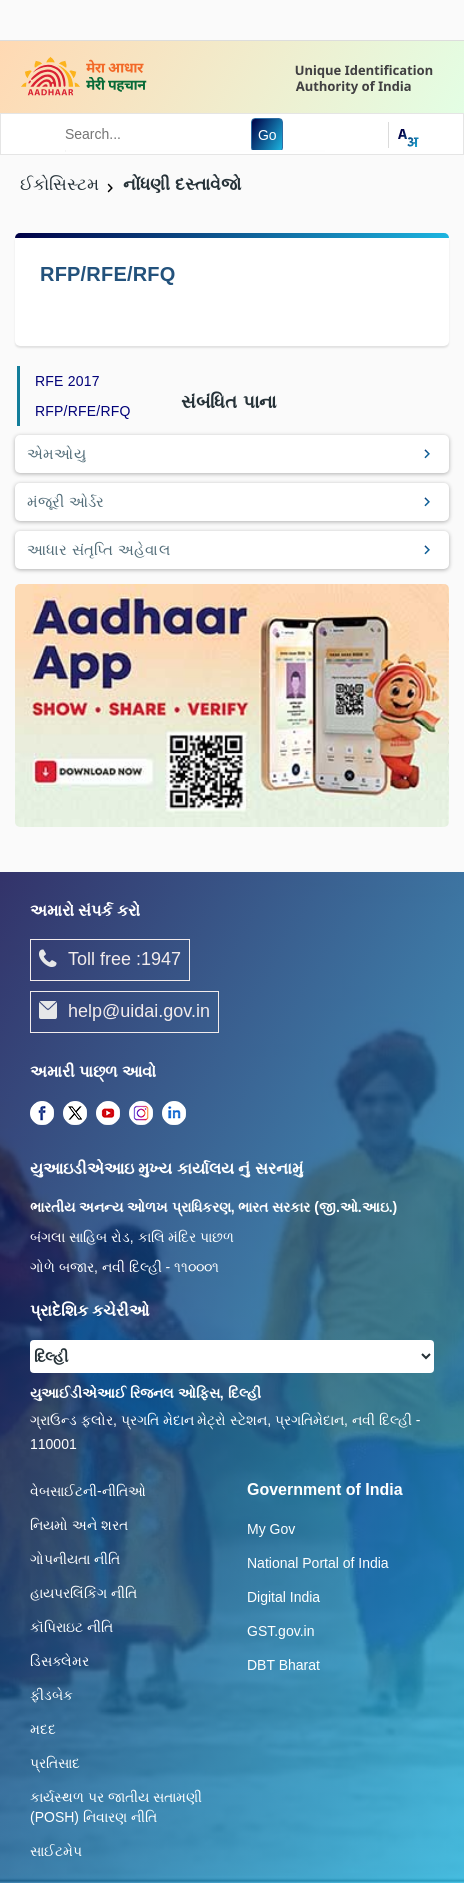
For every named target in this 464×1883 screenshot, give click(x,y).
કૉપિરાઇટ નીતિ (71, 1627)
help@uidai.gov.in (124, 1012)
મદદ (43, 1729)
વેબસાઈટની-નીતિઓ (88, 1491)
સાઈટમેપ (56, 1851)
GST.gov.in (280, 1631)
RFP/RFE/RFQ (83, 411)
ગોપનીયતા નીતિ (75, 1559)
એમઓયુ (56, 453)
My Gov (271, 1529)
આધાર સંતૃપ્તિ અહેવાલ (98, 549)
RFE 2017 (67, 381)
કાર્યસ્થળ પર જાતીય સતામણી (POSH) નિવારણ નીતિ (116, 1807)
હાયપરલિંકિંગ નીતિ (83, 1593)
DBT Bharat (283, 1665)
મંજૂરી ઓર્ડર (66, 501)
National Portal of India (318, 1563)
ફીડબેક (51, 1695)
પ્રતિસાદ (55, 1763)
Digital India (283, 1597)
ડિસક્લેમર (59, 1661)
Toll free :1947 (110, 960)
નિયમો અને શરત (79, 1525)
